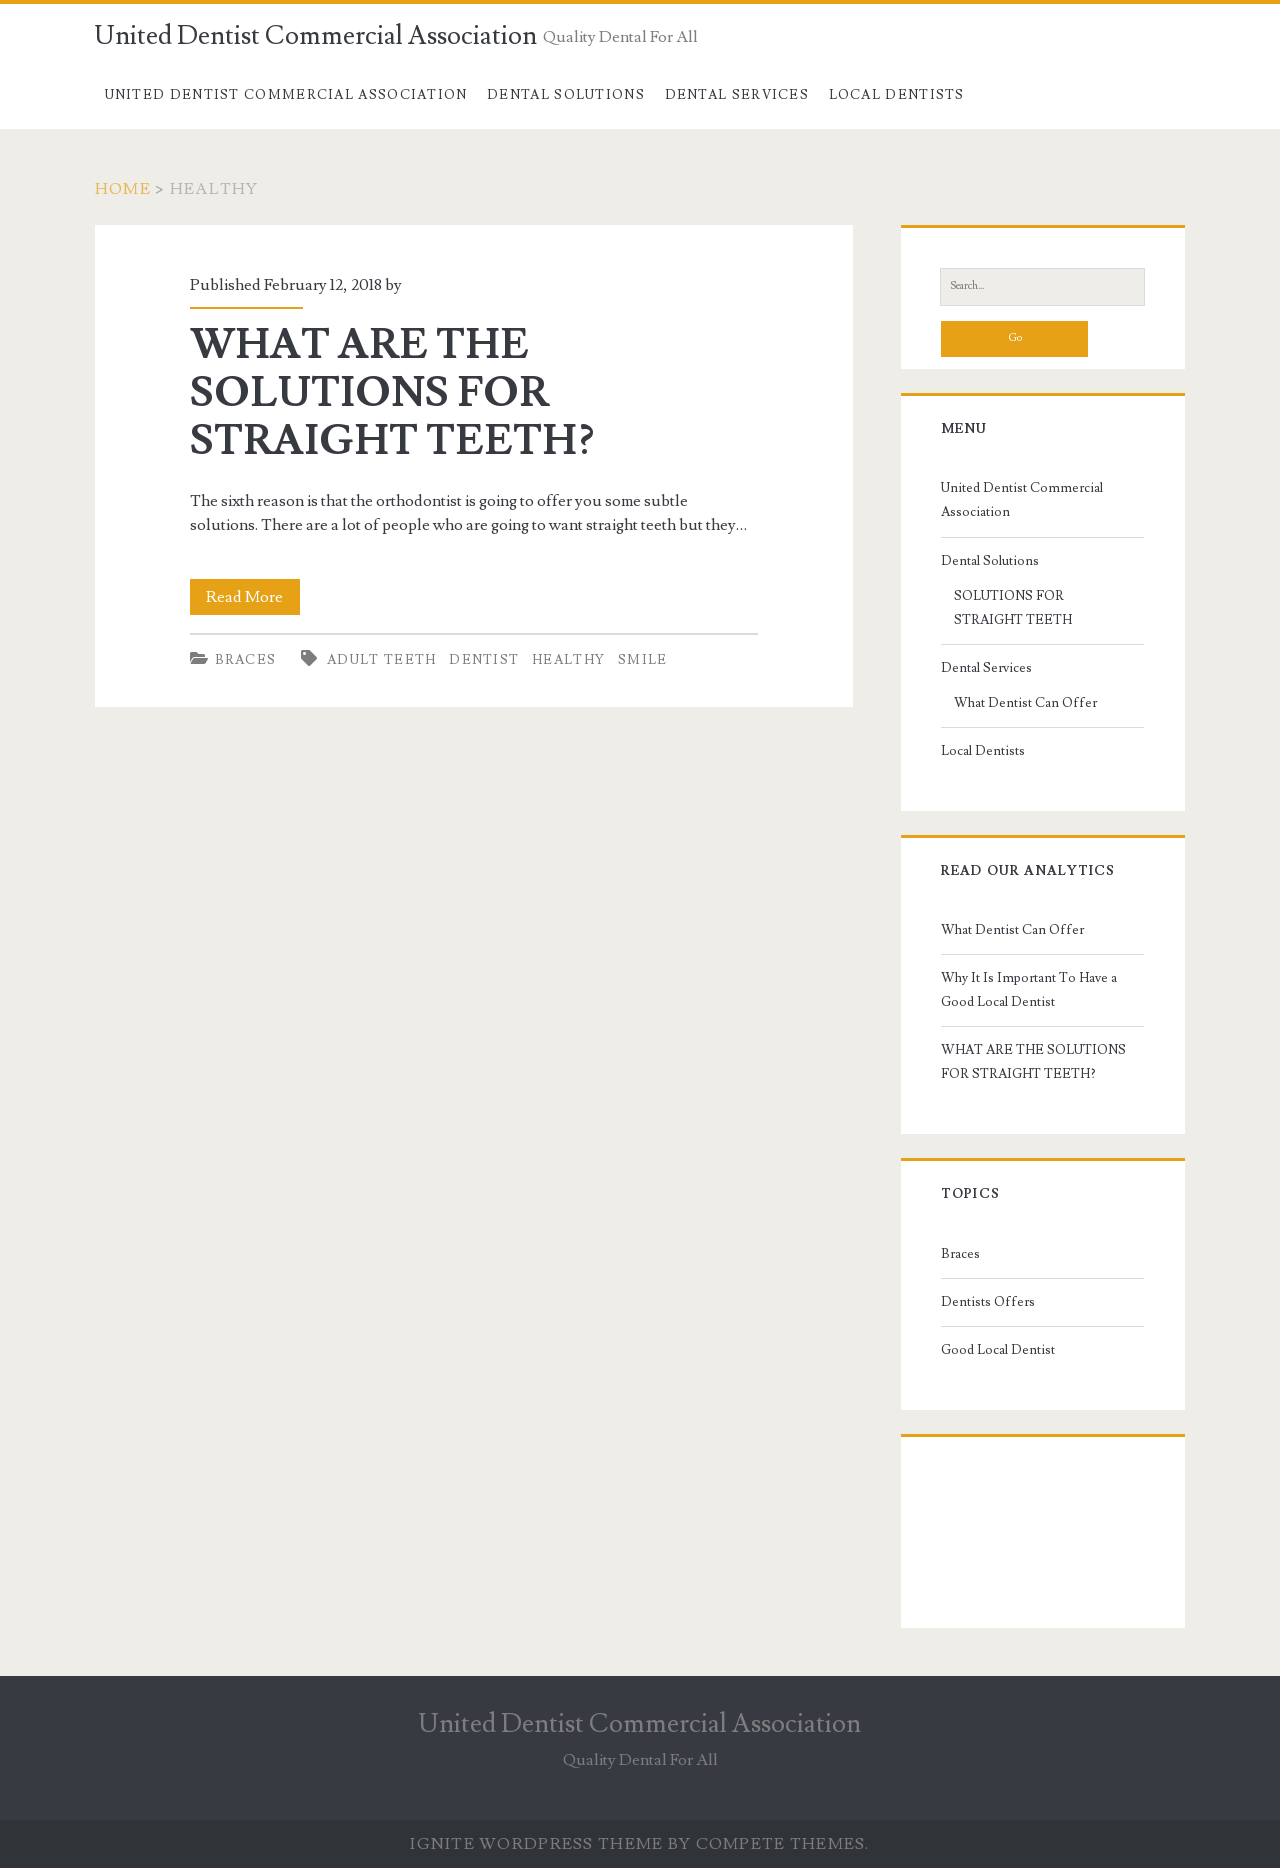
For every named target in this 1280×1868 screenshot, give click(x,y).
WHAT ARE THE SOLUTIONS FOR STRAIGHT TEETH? (392, 393)
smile (643, 660)
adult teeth (381, 660)
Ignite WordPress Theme (536, 1844)
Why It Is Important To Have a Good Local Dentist (1029, 990)
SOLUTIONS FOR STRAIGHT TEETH (1013, 608)
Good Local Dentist (998, 1350)
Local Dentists (897, 95)
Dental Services (737, 95)
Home (123, 189)
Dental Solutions (566, 95)
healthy (568, 660)
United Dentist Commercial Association (316, 36)
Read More (253, 597)
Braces (246, 660)
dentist (484, 660)
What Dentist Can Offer (1025, 703)
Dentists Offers (988, 1302)
